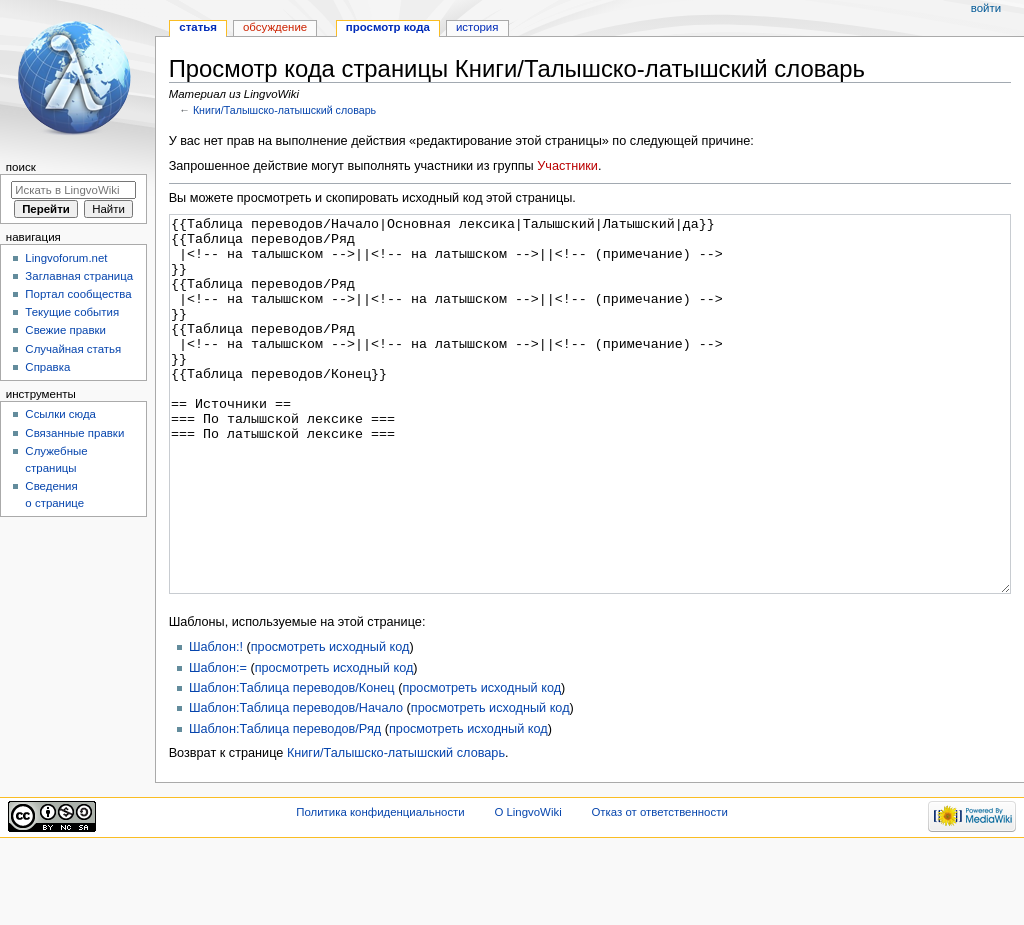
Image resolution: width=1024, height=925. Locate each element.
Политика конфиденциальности (380, 887)
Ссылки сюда (60, 414)
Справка (47, 367)
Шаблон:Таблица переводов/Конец (292, 763)
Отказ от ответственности (659, 887)
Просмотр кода (388, 27)
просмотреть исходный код (330, 722)
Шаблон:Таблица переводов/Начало (296, 783)
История (477, 27)
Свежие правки (65, 330)
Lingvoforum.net (66, 258)
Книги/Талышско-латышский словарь (284, 110)
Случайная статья (73, 349)
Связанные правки (74, 433)
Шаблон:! (216, 722)
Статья (198, 27)
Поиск (21, 167)
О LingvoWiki (527, 887)
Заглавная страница (79, 276)
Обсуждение (275, 27)
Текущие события (72, 312)
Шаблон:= (218, 743)
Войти (986, 8)
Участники (567, 166)
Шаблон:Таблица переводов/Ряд (285, 804)
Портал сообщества (78, 294)
